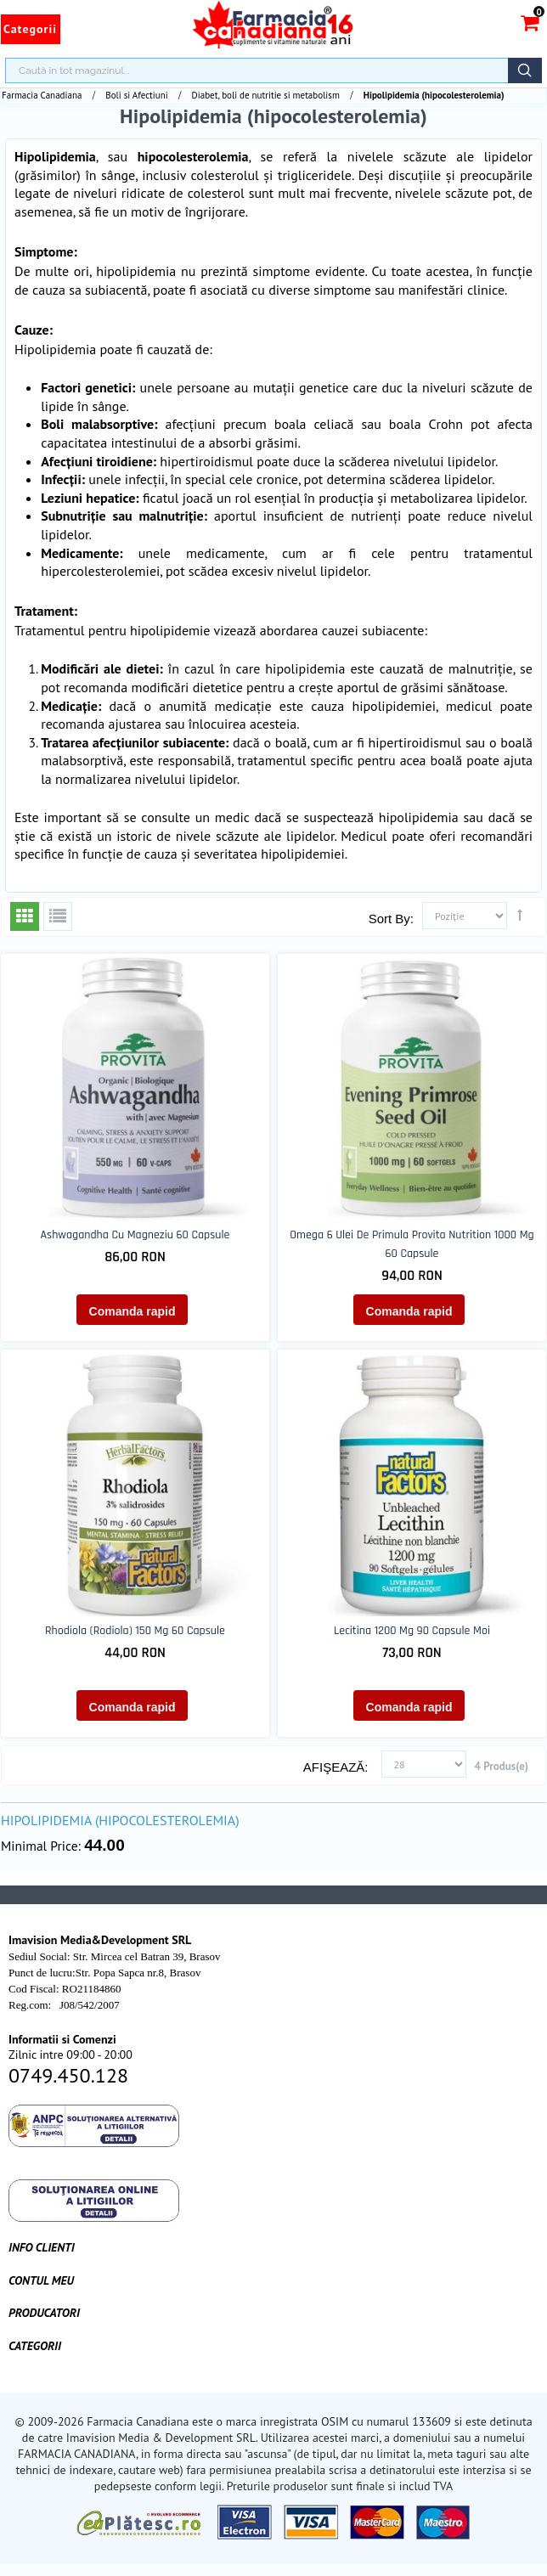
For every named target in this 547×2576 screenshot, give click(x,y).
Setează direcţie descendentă (520, 914)
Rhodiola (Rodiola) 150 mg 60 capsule (135, 1630)
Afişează (334, 1767)
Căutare (525, 70)
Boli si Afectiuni (136, 95)
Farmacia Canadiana (42, 95)
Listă (57, 916)
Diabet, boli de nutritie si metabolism (266, 95)
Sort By (389, 918)
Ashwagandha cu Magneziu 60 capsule (135, 1235)
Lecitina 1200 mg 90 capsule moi (412, 1630)
